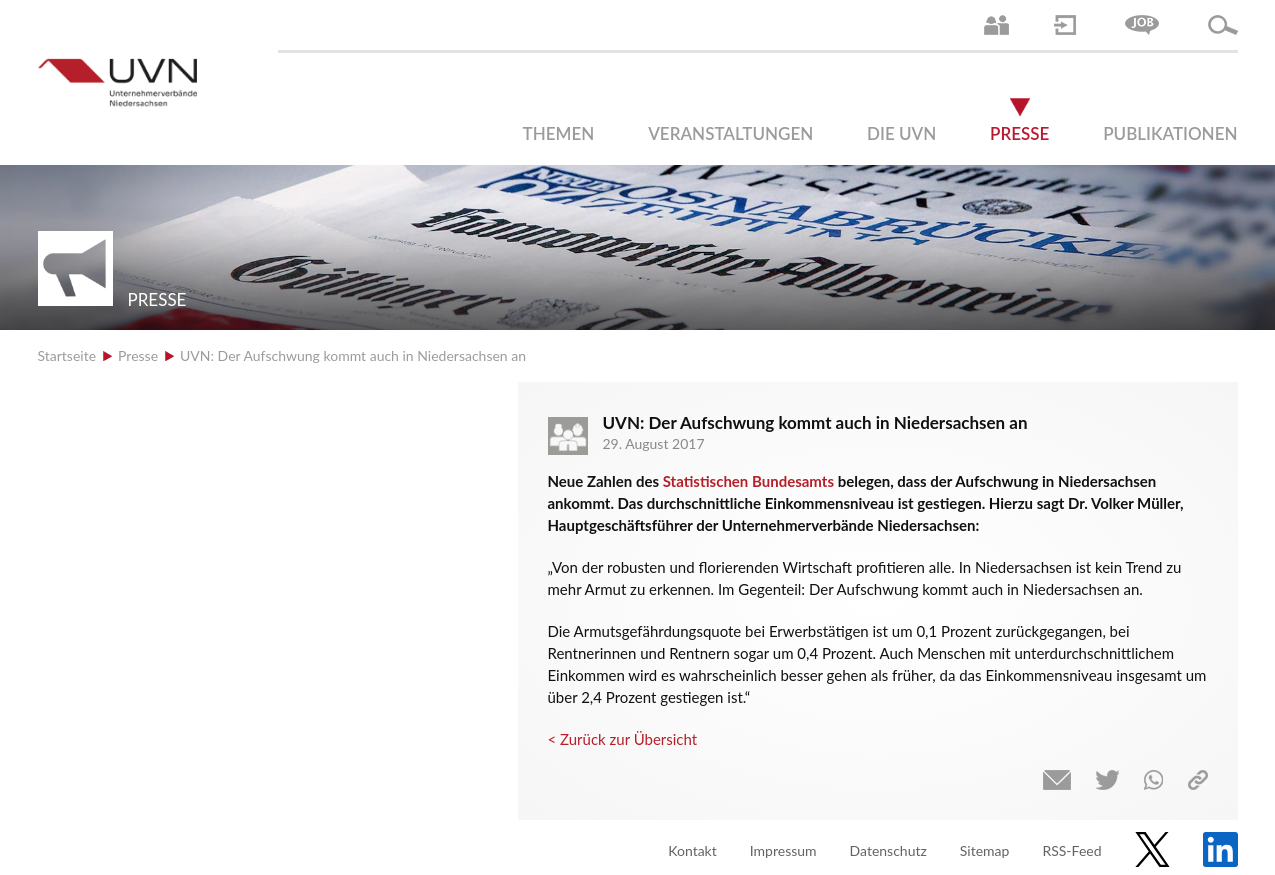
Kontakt (692, 850)
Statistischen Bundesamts (750, 481)
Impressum (783, 850)
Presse (1019, 133)
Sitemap (985, 850)
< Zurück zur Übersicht (623, 739)
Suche (1223, 25)
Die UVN (901, 133)
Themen (559, 133)
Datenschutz (888, 850)
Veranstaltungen (730, 133)
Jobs (1142, 25)
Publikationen (1170, 133)
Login (1065, 25)
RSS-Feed (1071, 850)
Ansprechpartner (996, 25)
